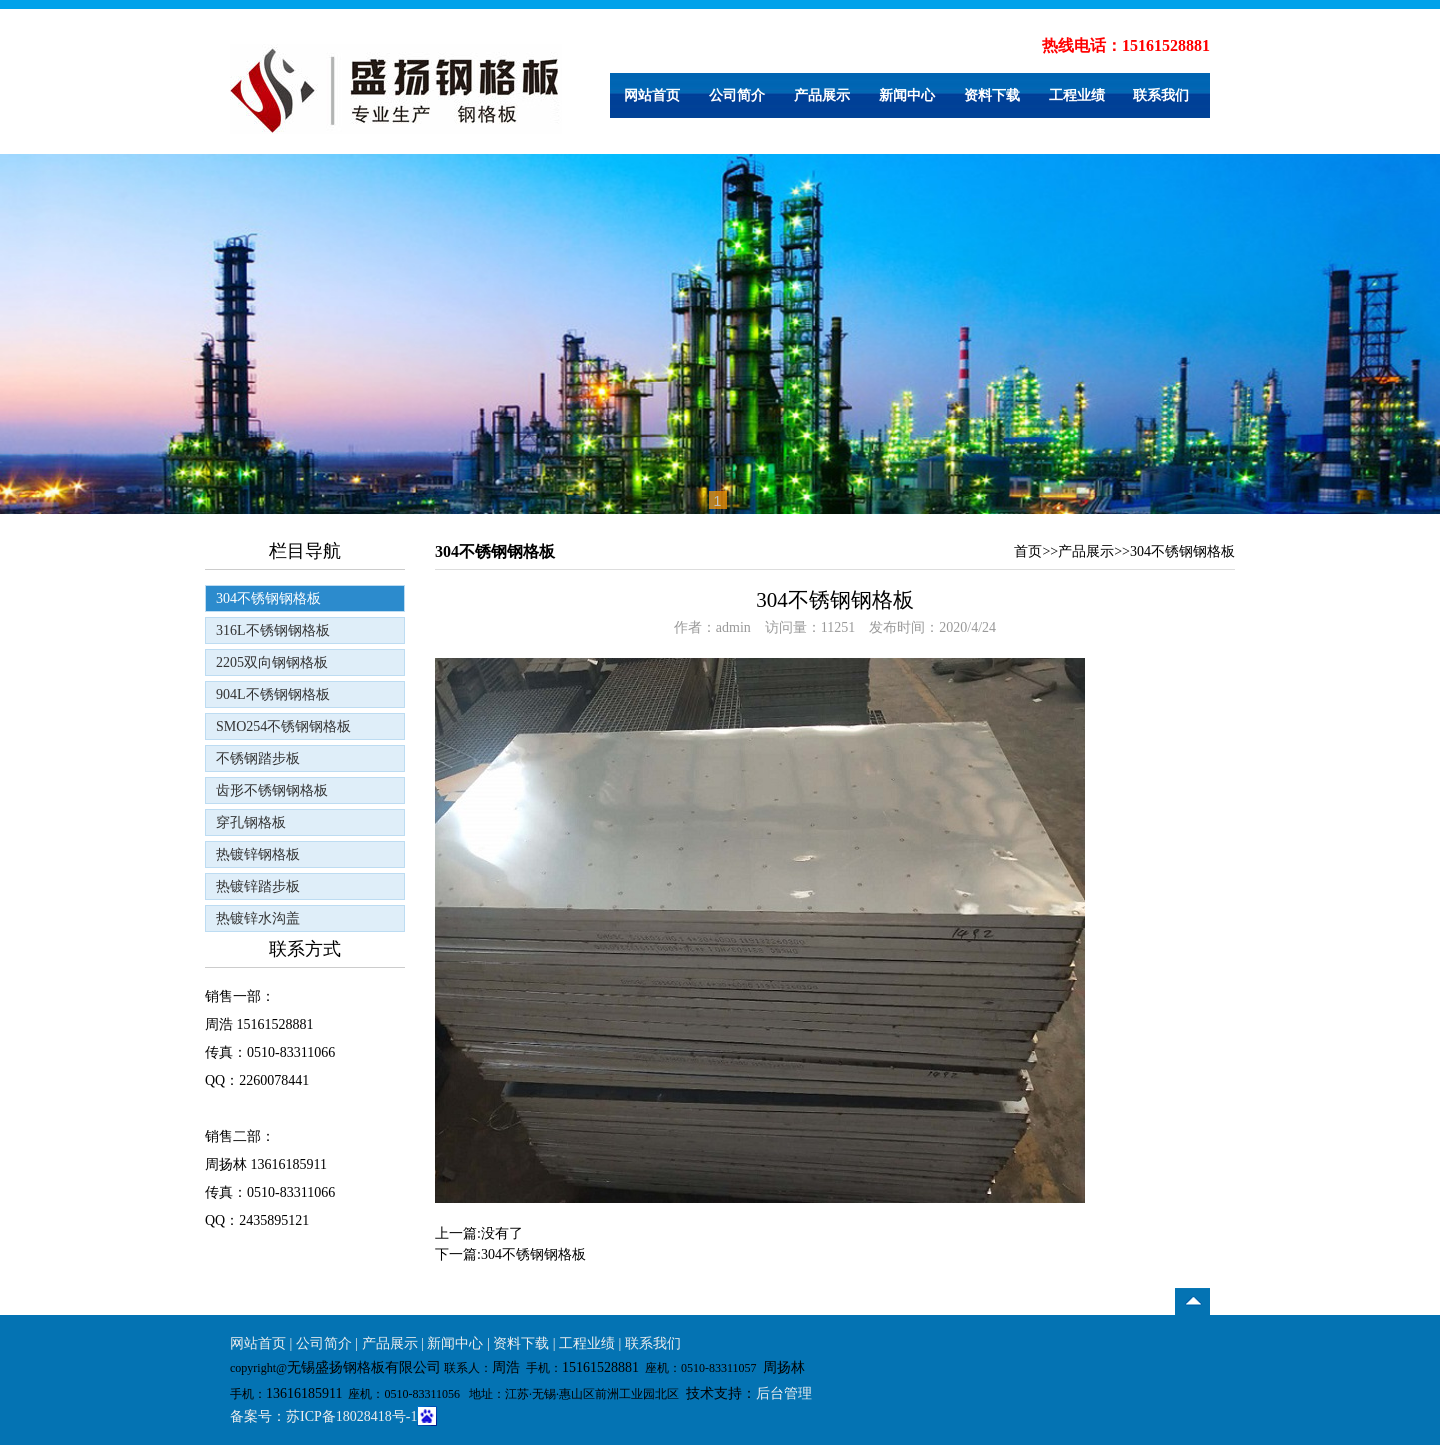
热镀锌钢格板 (258, 854)
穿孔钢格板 (251, 822)
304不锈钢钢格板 (268, 598)
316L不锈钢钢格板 (273, 630)
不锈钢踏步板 (258, 758)
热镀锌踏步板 (258, 886)
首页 (1028, 551)
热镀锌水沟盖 (258, 918)
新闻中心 (907, 95)
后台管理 (784, 1393)
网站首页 (652, 95)
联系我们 (1161, 95)
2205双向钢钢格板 (272, 662)
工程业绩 (1077, 95)
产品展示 (822, 95)
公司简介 (737, 95)
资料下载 (992, 95)
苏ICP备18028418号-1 (351, 1416)
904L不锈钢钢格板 (273, 694)
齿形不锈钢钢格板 (272, 790)
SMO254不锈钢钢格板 (283, 726)
